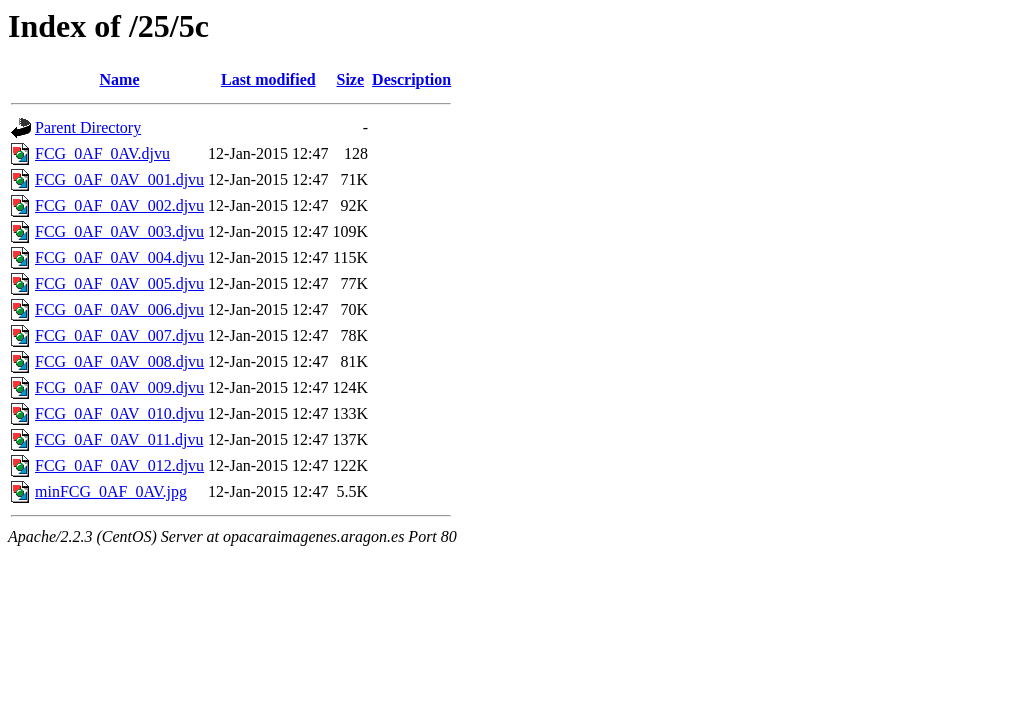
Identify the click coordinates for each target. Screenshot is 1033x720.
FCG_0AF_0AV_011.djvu (119, 439)
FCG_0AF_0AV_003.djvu (119, 231)
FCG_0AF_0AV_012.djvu (119, 465)
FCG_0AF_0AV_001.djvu (119, 179)
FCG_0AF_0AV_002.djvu (119, 205)
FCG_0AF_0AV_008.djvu (119, 361)
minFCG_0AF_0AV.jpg (111, 491)
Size (351, 79)
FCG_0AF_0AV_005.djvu (119, 283)
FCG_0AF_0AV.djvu (102, 153)
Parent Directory (88, 127)
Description (411, 79)
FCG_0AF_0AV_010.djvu (119, 413)
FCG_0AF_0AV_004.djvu (119, 257)
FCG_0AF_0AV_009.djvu (119, 387)
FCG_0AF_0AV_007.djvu (119, 335)
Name (120, 79)
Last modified (268, 79)
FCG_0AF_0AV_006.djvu (119, 309)
